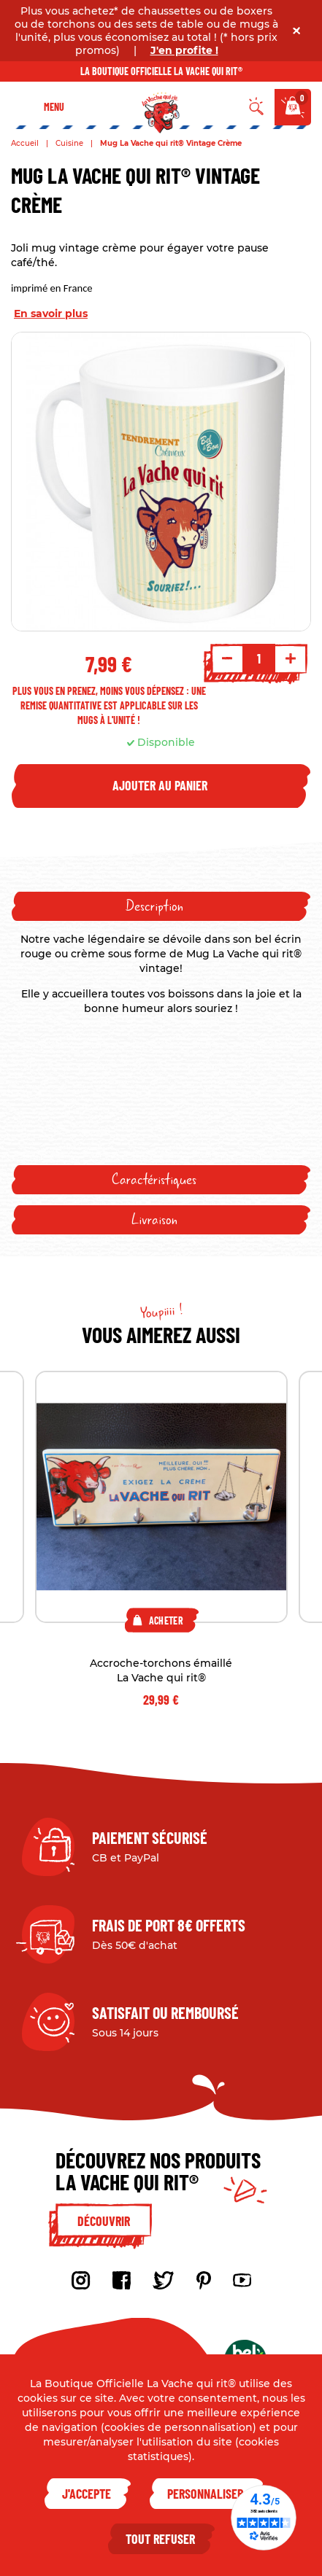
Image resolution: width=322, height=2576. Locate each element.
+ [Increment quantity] (290, 658)
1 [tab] (143, 1735)
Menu (54, 107)
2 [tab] (161, 1735)
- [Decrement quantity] (227, 658)
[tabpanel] (161, 1540)
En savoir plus (51, 313)
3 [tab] (179, 1735)
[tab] (161, 906)
